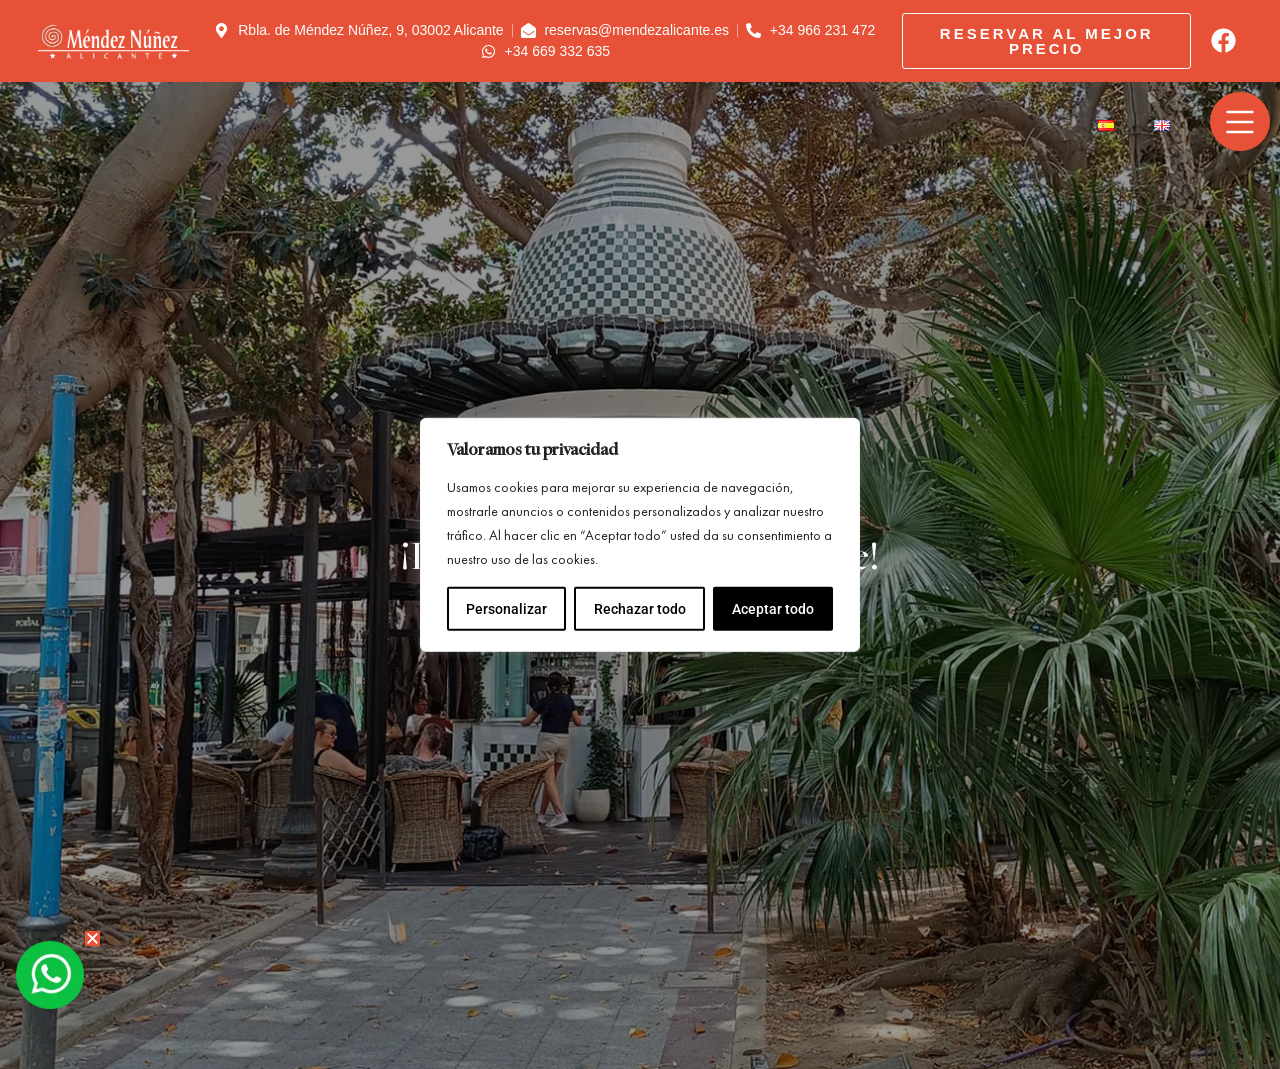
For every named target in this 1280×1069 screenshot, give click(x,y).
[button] (92, 938)
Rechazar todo (639, 609)
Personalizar (506, 609)
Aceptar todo (773, 609)
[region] (640, 535)
